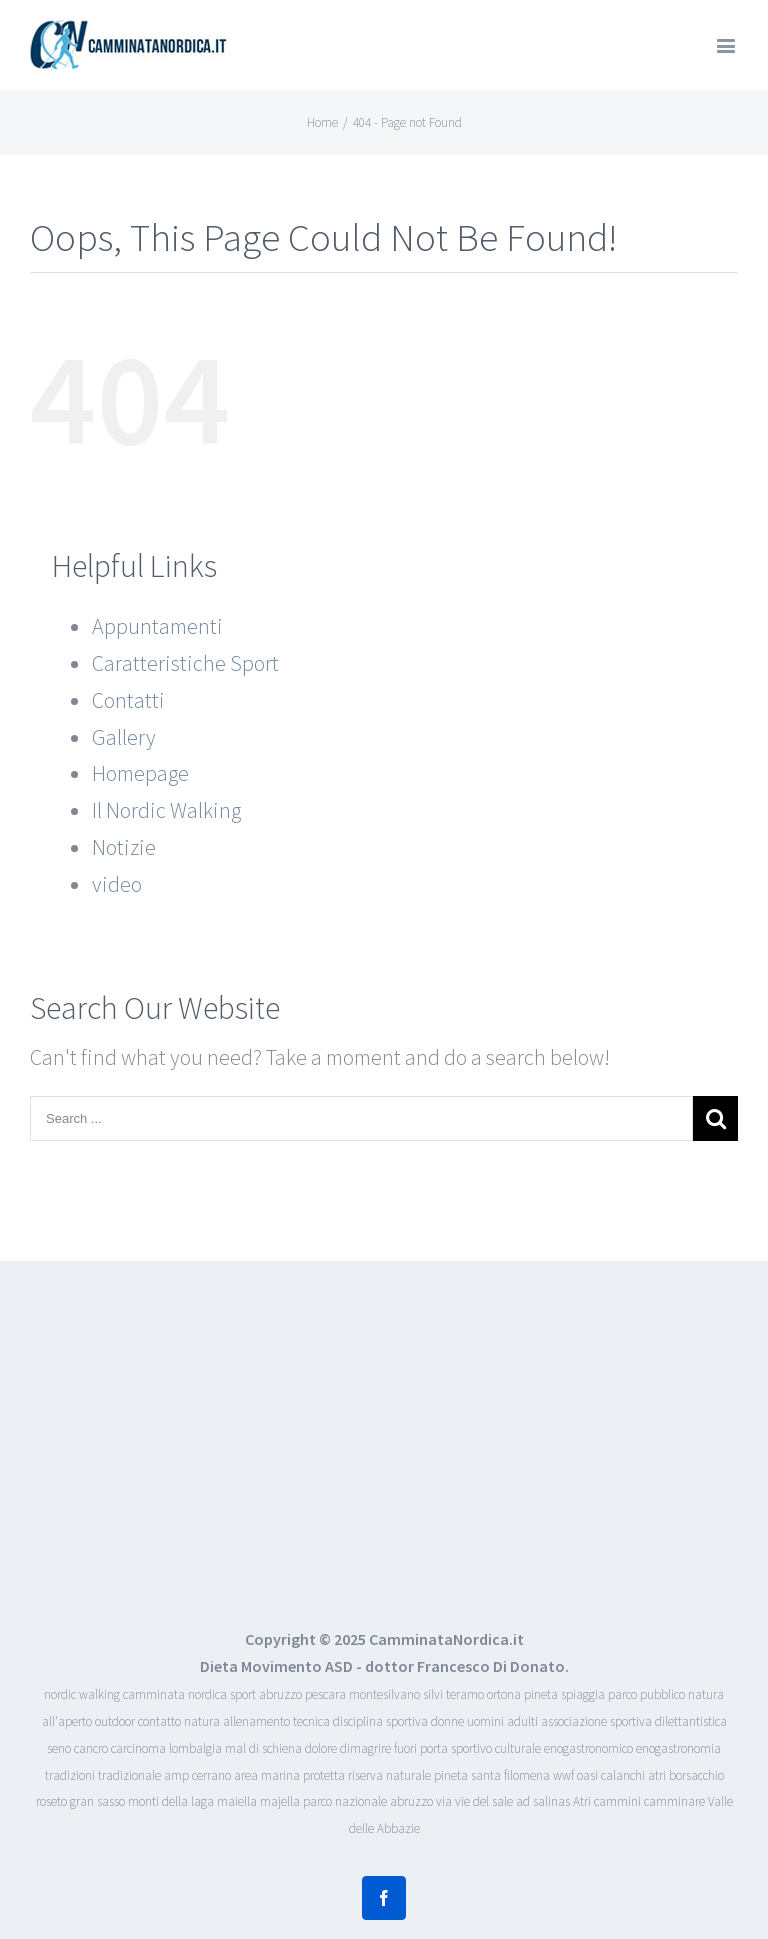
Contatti (128, 700)
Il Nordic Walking (166, 810)
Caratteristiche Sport (185, 663)
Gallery (124, 737)
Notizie (124, 847)
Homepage (140, 773)
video (117, 884)
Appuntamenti (157, 626)
